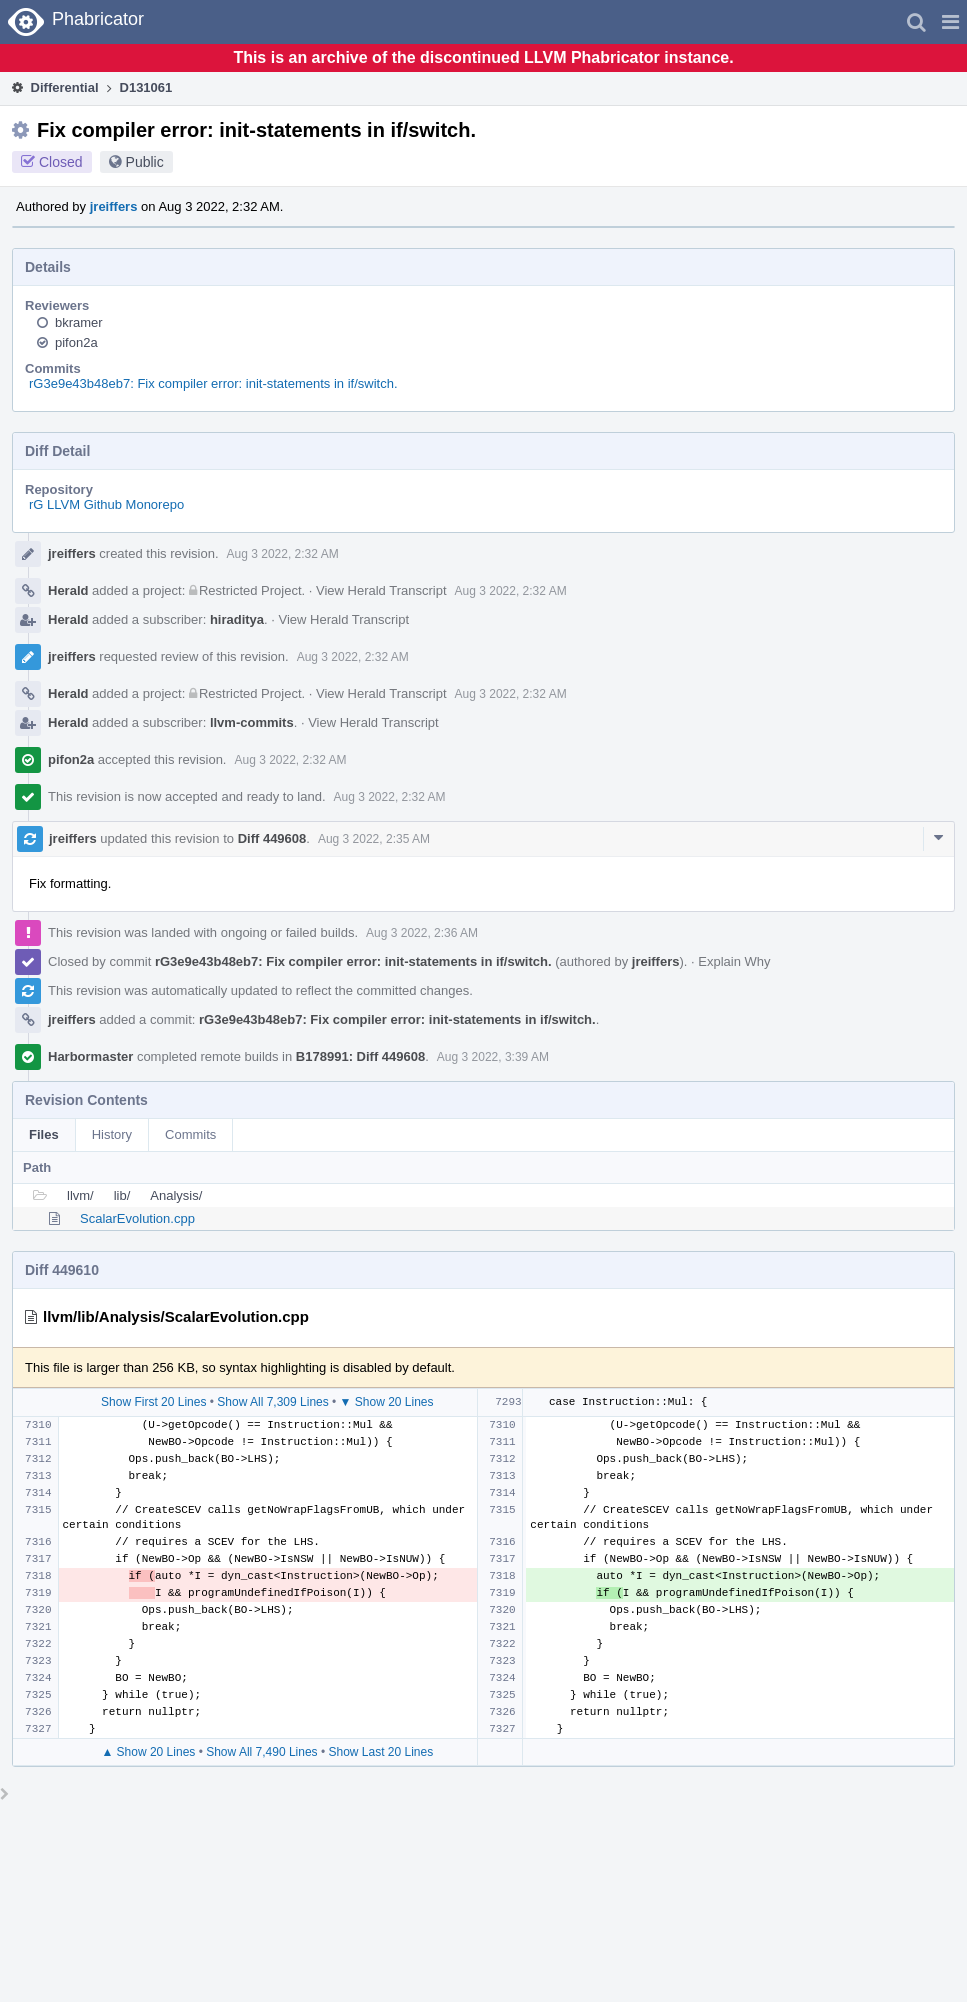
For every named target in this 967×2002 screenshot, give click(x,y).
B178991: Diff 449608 (360, 1056)
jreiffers (114, 206)
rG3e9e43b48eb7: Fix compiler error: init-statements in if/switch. (213, 383)
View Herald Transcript (381, 590)
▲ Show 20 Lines (148, 1752)
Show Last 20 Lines (380, 1752)
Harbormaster (90, 1056)
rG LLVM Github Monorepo (106, 504)
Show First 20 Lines (153, 1402)
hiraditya (237, 619)
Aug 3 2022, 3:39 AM (493, 1057)
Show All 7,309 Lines (272, 1402)
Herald (68, 590)
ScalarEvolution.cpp (137, 1218)
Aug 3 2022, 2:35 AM (374, 839)
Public (145, 162)
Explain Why (734, 961)
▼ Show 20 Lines (387, 1402)
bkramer (79, 322)
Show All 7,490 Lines (261, 1752)
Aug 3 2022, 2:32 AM (283, 554)
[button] (950, 22)
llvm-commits (252, 722)
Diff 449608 (272, 838)
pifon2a (76, 342)
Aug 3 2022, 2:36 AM (422, 933)
